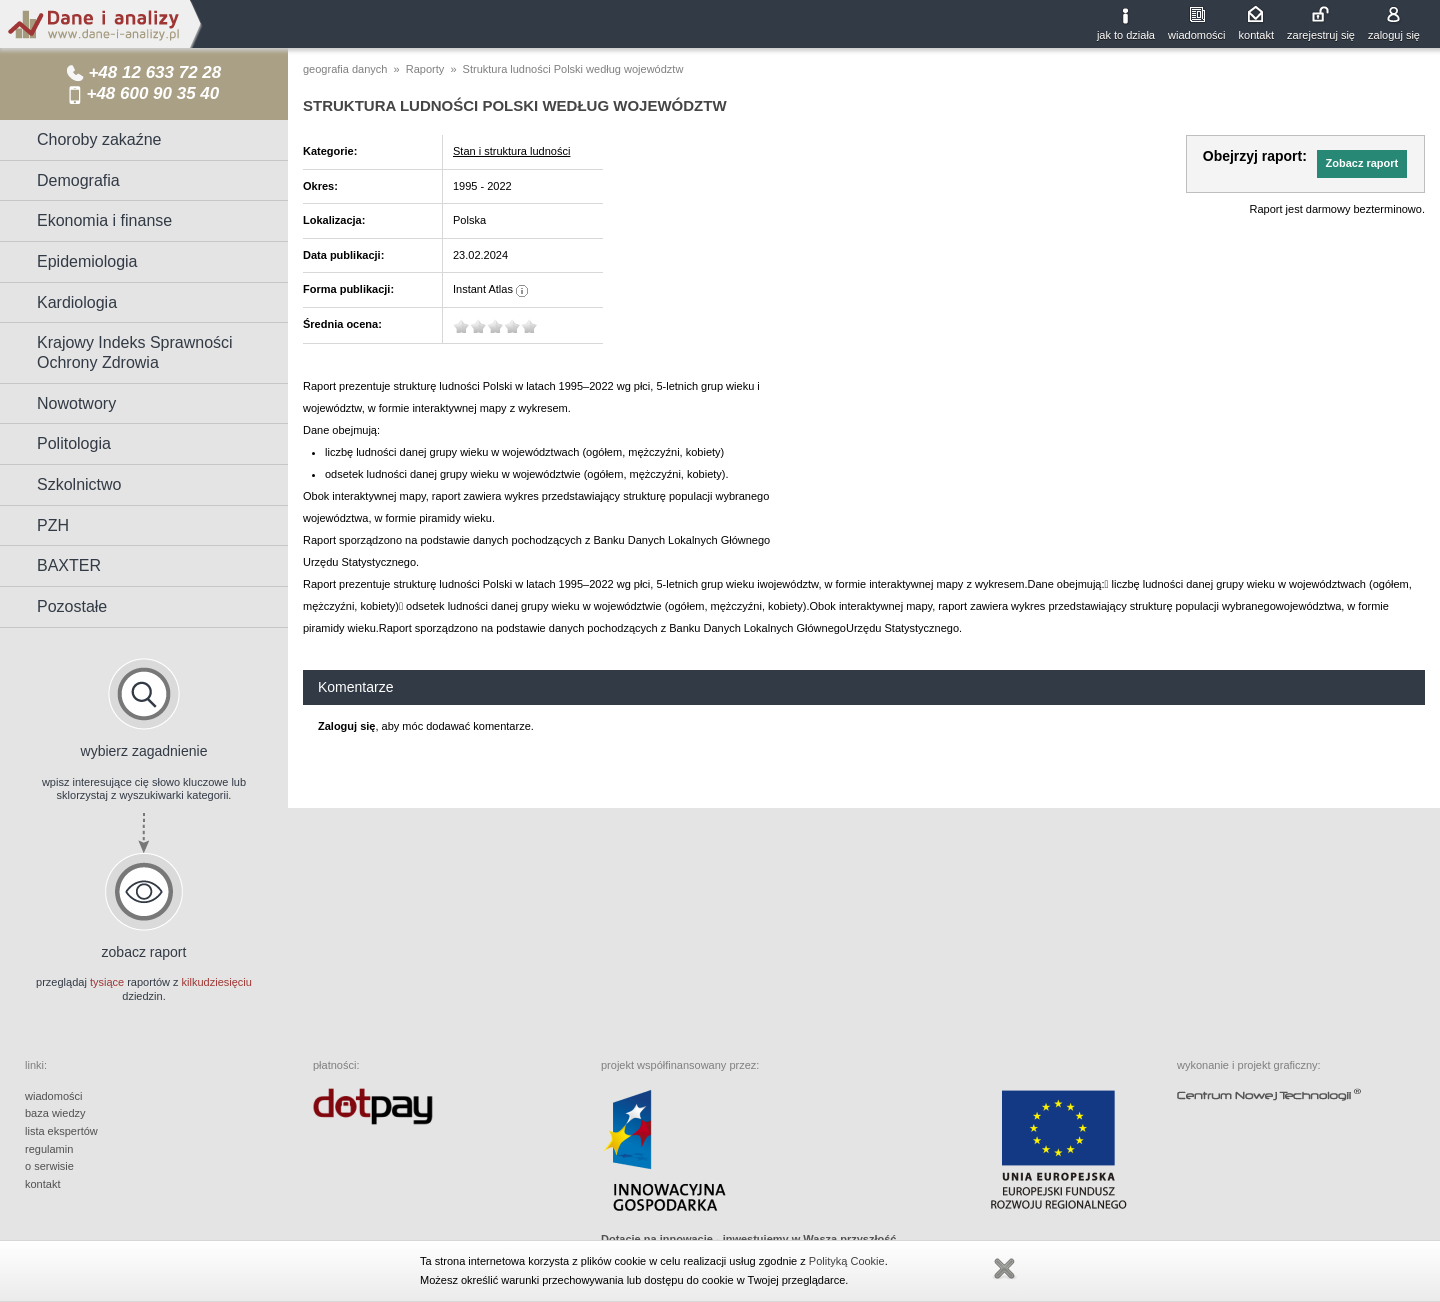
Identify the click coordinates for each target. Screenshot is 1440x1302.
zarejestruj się (1321, 35)
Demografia (78, 180)
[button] (1362, 164)
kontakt (1256, 35)
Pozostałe (72, 606)
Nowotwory (76, 403)
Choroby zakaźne (99, 139)
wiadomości (1196, 35)
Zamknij (1004, 1269)
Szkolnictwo (79, 484)
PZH (53, 525)
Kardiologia (77, 302)
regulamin (49, 1149)
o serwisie (49, 1166)
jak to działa (1126, 35)
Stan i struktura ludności (511, 151)
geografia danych (345, 69)
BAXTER (69, 565)
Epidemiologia (87, 261)
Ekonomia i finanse (104, 220)
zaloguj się (1394, 35)
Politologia (74, 443)
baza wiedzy (55, 1113)
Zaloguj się (346, 726)
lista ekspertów (61, 1131)
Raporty (425, 69)
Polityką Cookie (847, 1261)
